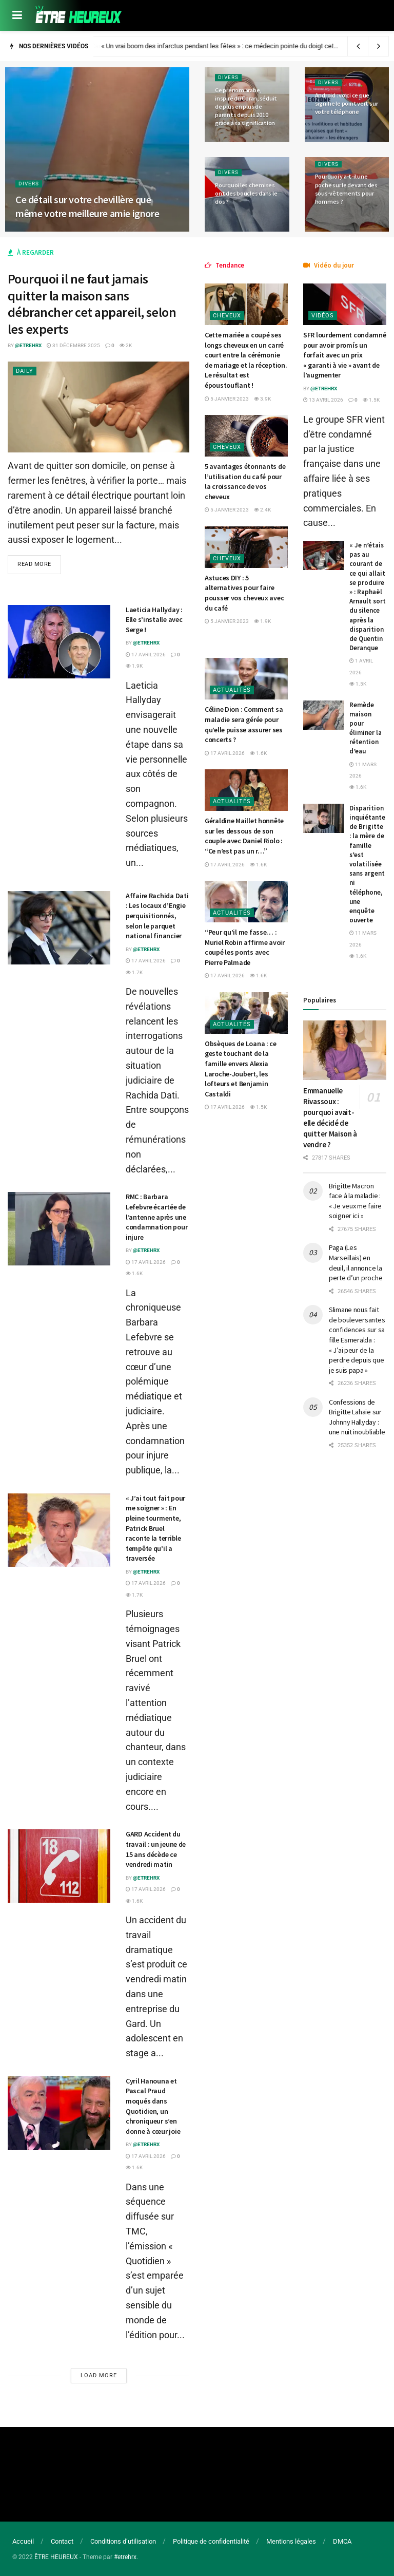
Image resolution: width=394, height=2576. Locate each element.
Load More (99, 2375)
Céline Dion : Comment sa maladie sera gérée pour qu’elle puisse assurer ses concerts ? (244, 724)
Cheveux (227, 315)
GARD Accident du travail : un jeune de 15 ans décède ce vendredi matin (156, 1849)
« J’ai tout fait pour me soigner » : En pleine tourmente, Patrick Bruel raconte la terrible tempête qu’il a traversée (155, 1528)
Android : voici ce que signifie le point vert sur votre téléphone (346, 103)
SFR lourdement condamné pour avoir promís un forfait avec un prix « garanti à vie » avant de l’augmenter (344, 355)
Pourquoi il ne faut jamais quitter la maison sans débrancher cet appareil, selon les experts (92, 303)
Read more (34, 564)
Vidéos (322, 315)
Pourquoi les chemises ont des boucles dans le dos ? (246, 193)
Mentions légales (291, 2541)
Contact (62, 2541)
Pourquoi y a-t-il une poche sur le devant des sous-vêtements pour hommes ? (346, 189)
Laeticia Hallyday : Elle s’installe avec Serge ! (154, 619)
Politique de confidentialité (211, 2541)
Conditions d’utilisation (123, 2541)
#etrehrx (125, 2557)
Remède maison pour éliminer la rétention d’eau (365, 728)
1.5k (258, 1107)
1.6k (134, 1273)
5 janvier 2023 (227, 399)
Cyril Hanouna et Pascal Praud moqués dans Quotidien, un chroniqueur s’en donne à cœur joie (153, 2106)
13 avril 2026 (323, 400)
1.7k (134, 972)
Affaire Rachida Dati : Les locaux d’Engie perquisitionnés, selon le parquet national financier (157, 915)
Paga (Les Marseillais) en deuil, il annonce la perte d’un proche (355, 1262)
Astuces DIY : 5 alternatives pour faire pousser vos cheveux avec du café (244, 593)
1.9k (134, 666)
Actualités (232, 690)
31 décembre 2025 (73, 345)
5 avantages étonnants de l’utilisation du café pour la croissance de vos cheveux (245, 481)
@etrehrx (28, 345)
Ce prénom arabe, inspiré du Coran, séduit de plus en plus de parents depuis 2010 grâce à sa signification (246, 106)
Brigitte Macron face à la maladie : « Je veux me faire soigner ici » (355, 1201)
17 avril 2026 (146, 654)
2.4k (262, 510)
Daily (24, 371)
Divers (28, 183)
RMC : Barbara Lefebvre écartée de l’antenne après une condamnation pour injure (156, 1216)
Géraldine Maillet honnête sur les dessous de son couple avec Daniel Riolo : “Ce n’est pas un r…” (244, 836)
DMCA (342, 2541)
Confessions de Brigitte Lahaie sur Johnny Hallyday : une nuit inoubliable (357, 1417)
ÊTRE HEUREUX (56, 2557)
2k (126, 345)
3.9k (262, 399)
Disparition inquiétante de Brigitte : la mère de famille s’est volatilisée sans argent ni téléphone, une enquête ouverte (367, 864)
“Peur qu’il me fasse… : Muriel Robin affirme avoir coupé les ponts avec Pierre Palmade (245, 947)
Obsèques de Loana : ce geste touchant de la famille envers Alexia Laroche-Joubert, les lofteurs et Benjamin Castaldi (241, 1068)
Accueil (23, 2541)
